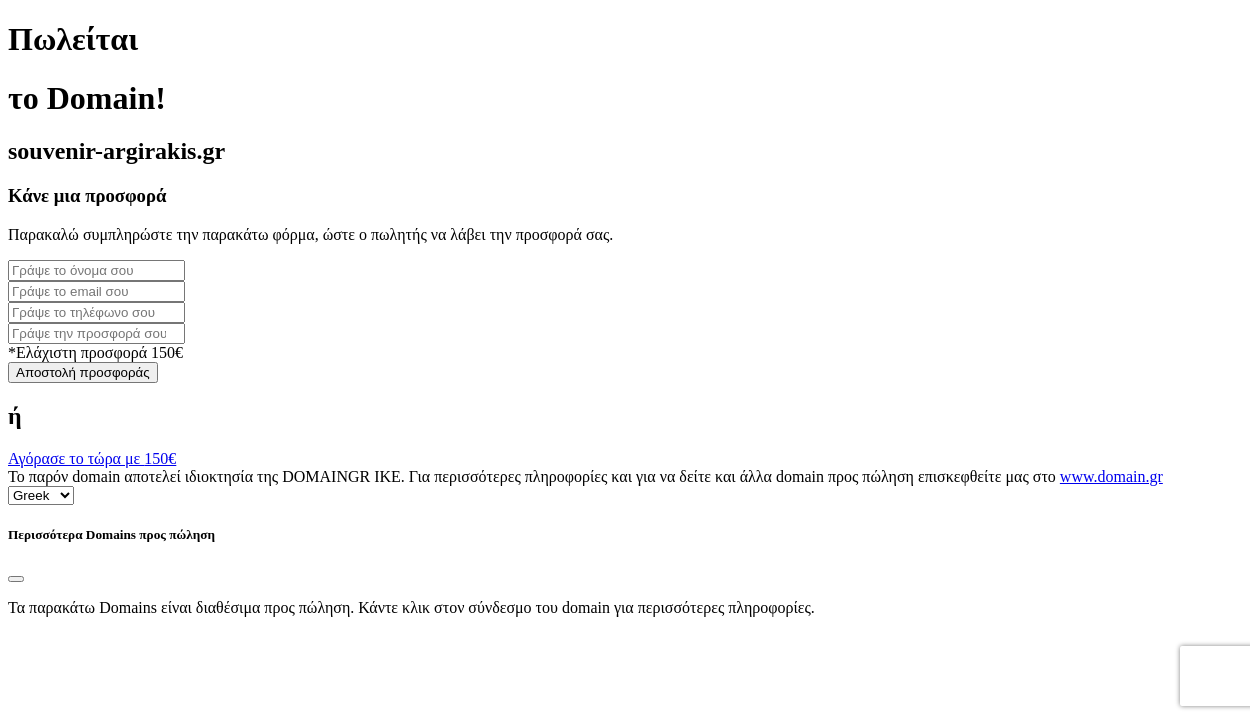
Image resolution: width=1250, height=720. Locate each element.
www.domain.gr (1111, 476)
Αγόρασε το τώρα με (92, 458)
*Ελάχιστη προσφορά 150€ (95, 352)
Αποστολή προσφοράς (83, 372)
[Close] (16, 579)
